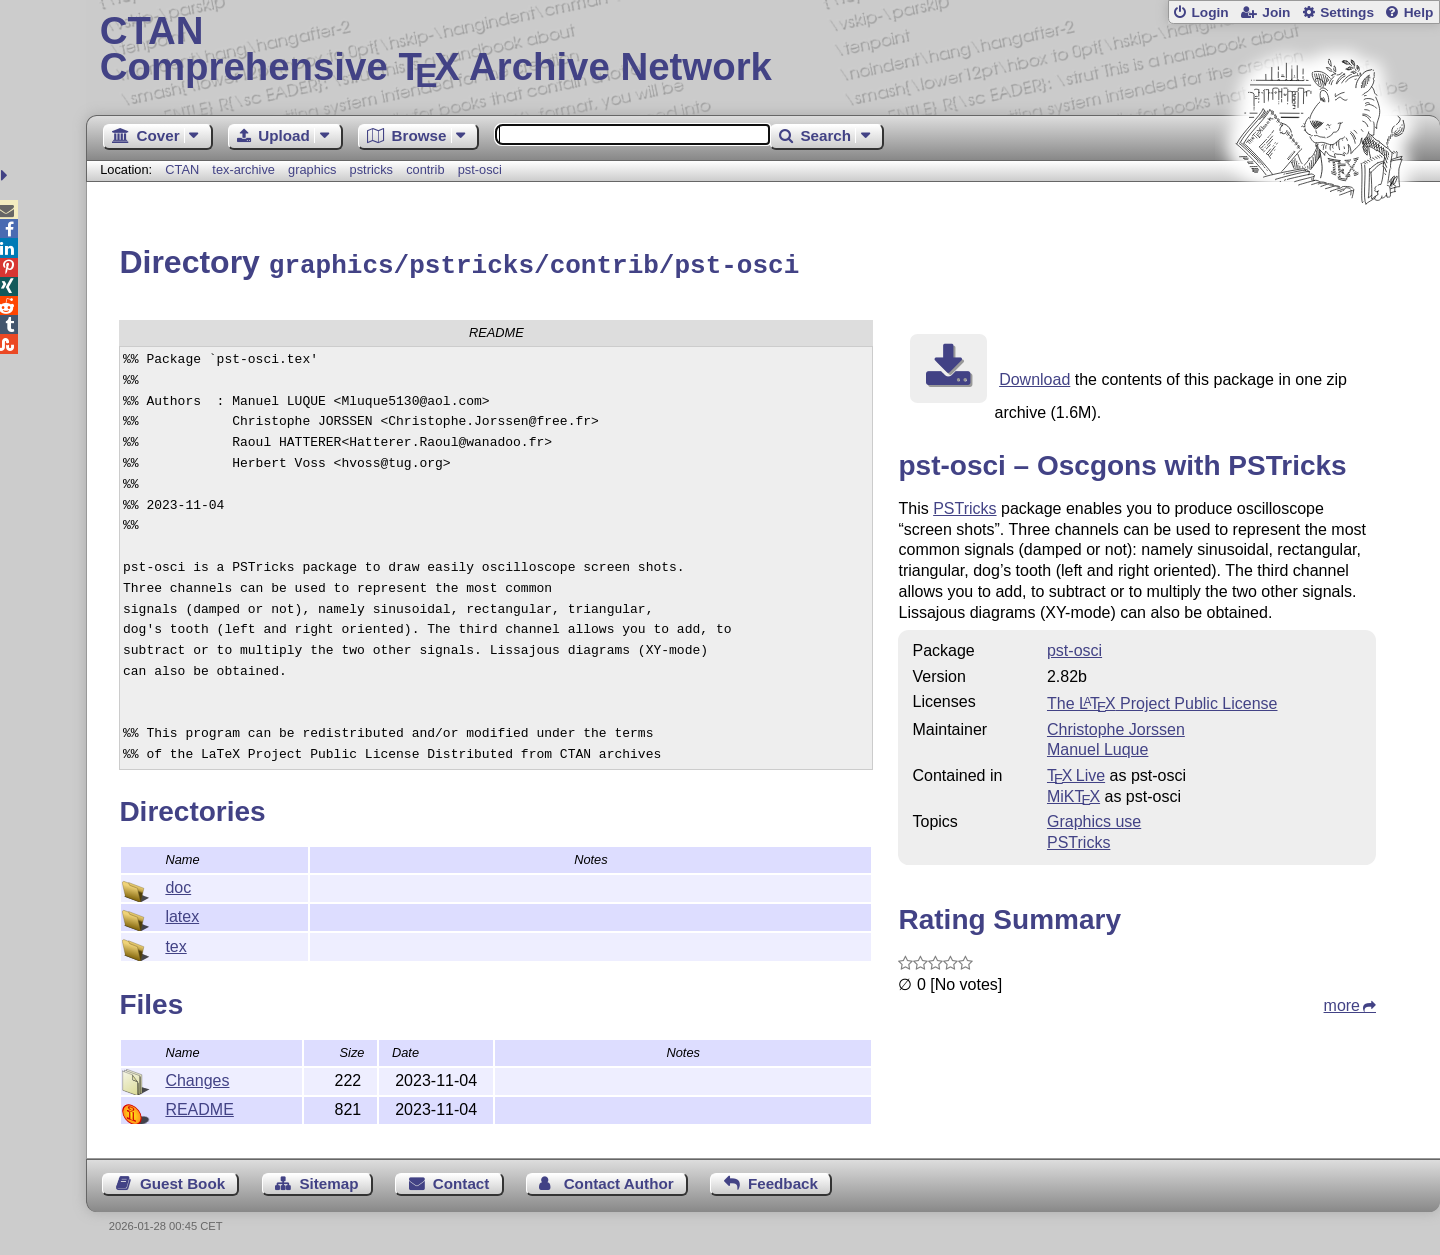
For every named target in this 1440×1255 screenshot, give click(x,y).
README (199, 1106)
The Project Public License (1162, 700)
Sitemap (328, 1180)
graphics (312, 169)
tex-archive (243, 169)
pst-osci (480, 169)
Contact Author (619, 1180)
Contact (461, 1180)
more (1342, 1002)
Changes (197, 1077)
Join (1276, 12)
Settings (1347, 12)
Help (1419, 12)
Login (1209, 12)
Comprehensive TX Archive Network (763, 50)
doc (178, 884)
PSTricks (964, 505)
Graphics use (1094, 818)
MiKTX (1073, 793)
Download (1034, 376)
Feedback (783, 1180)
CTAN (182, 169)
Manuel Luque (1097, 746)
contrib (425, 169)
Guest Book (182, 1180)
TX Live (1076, 772)
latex (182, 913)
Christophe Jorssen (1116, 726)
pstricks (371, 169)
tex (175, 943)
